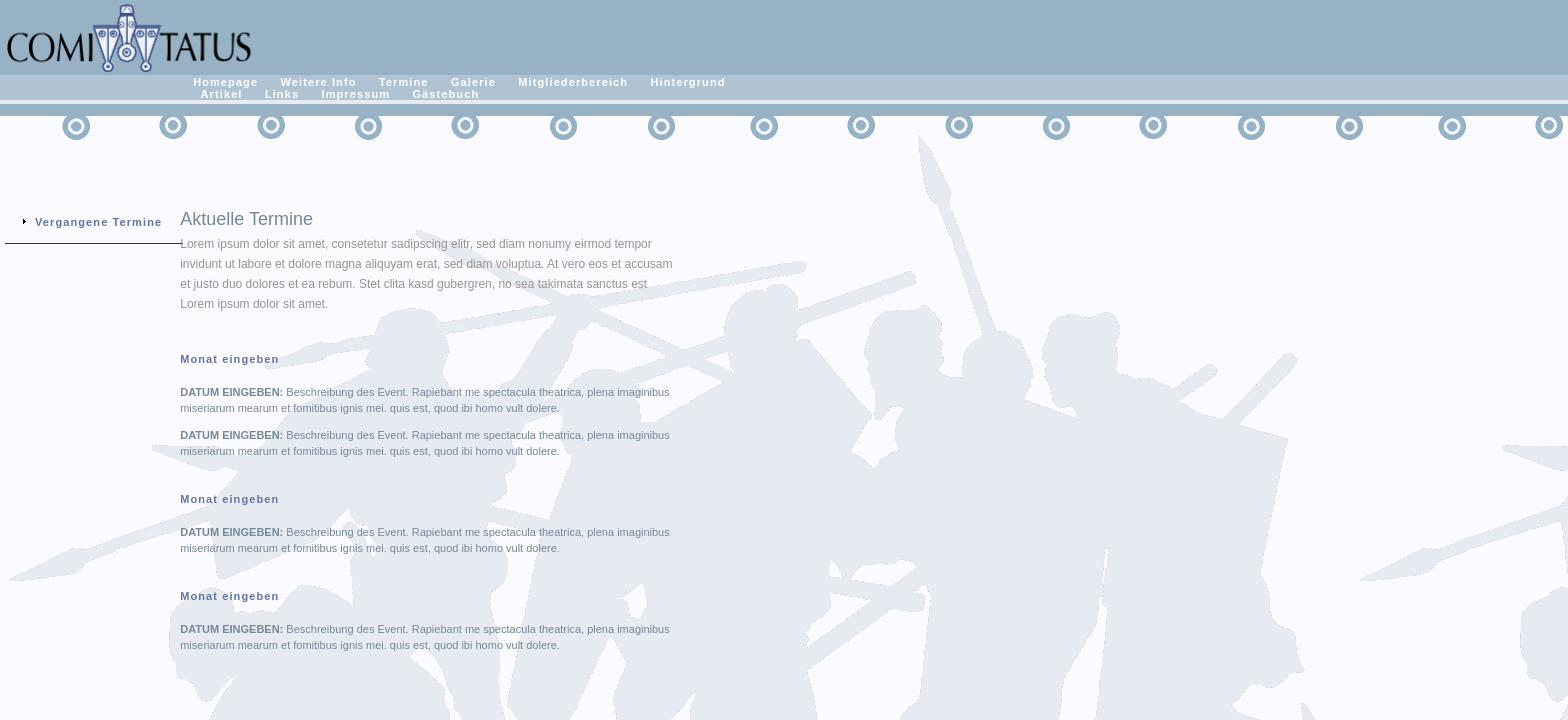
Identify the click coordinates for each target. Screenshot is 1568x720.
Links (282, 94)
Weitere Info (319, 82)
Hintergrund (687, 82)
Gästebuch (445, 94)
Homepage (225, 82)
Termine (404, 82)
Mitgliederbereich (573, 82)
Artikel (222, 94)
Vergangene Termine (98, 222)
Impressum (356, 94)
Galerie (473, 82)
